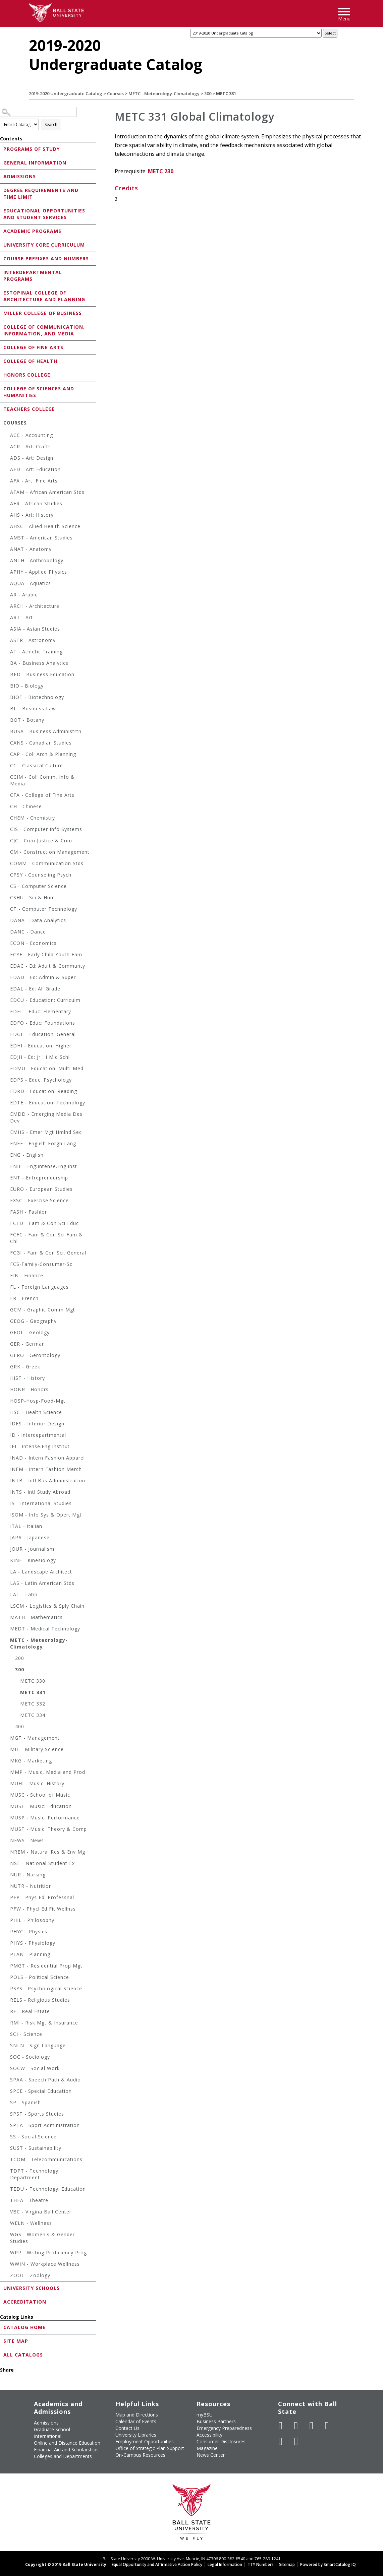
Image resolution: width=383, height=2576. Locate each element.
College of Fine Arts (33, 347)
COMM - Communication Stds (47, 863)
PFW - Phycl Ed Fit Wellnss (43, 1909)
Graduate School (52, 2429)
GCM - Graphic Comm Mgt (42, 1309)
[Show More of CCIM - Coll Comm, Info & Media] (6, 777)
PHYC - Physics (28, 1931)
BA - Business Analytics (39, 663)
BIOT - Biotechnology (37, 697)
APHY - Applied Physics (38, 572)
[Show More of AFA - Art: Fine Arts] (6, 481)
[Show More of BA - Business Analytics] (6, 663)
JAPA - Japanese (30, 1537)
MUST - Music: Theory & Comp (48, 1829)
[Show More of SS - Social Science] (6, 2137)
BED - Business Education (42, 674)
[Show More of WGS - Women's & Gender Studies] (6, 2235)
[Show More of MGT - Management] (6, 1738)
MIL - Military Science (37, 1749)
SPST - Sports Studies (37, 2114)
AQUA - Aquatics (30, 583)
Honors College (26, 375)
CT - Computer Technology (43, 909)
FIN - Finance (26, 1275)
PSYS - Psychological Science (46, 1988)
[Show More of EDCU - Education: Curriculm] (6, 1001)
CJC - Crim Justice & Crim (41, 840)
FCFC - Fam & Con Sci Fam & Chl (46, 1237)
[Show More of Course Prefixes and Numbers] (1, 258)
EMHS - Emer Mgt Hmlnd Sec (46, 1132)
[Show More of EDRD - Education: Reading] (6, 1092)
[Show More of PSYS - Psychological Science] (6, 1989)
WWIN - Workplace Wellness (45, 2264)
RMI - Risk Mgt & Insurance (44, 2022)
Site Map (15, 2341)
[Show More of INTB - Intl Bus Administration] (6, 1481)
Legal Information (225, 2564)
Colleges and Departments (63, 2456)
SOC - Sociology (30, 2057)
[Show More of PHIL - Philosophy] (6, 1921)
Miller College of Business (42, 313)
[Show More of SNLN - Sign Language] (6, 2046)
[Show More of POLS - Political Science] (6, 1978)
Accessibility (209, 2435)
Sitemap (287, 2564)
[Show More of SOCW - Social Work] (6, 2069)
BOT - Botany (27, 720)
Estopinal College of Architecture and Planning (44, 296)
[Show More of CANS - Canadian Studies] (6, 743)
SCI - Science (26, 2034)
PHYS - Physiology (32, 1943)
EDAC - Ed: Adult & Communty (47, 966)
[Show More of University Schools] (1, 2287)
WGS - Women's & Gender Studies (42, 2237)
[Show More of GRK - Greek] (6, 1367)
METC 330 (32, 1681)
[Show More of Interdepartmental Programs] (1, 271)
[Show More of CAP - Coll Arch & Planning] (6, 755)
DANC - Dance (28, 931)
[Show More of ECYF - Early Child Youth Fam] (6, 955)
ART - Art (21, 617)
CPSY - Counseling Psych (40, 875)
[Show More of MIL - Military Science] (6, 1750)
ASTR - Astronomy (33, 640)
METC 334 (32, 1715)
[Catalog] (256, 33)
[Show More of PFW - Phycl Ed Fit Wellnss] (6, 1909)
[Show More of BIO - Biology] (6, 686)
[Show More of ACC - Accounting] (6, 436)
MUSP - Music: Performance (45, 1817)
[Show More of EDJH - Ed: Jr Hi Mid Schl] (6, 1057)
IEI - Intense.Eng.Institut (40, 1446)
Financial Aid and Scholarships (66, 2449)
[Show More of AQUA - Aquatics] (6, 584)
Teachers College (29, 409)
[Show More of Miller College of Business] (1, 312)
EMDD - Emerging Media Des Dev (46, 1117)
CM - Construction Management (50, 852)
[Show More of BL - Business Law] (6, 709)
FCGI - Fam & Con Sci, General (48, 1252)
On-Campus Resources (140, 2455)
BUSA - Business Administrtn (45, 731)
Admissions (19, 176)
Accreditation (24, 2302)
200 (19, 1658)
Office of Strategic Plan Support (149, 2448)
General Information (34, 162)
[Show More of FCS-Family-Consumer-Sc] (6, 1265)
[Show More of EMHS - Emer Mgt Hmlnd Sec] (6, 1133)
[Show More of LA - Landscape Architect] (6, 1572)
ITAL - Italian (26, 1526)
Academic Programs (32, 231)
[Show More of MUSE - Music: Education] (6, 1807)
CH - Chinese (26, 806)
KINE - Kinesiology (33, 1560)
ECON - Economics (33, 943)
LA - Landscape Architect (41, 1571)
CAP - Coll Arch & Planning (43, 754)
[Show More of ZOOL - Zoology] (6, 2276)
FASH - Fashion (29, 1212)
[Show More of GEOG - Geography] (6, 1322)
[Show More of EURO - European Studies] (6, 1190)
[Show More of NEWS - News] (6, 1841)
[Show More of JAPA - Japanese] (6, 1538)
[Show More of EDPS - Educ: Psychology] (6, 1080)
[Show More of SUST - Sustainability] (6, 2148)
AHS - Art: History (32, 515)
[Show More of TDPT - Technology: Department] (6, 2171)
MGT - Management (35, 1738)
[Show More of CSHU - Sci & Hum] (6, 898)
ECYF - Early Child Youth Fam (46, 954)
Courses (115, 93)
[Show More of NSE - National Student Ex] (6, 1864)
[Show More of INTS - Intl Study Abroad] (6, 1492)
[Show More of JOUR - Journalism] (6, 1549)
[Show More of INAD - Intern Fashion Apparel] (6, 1458)
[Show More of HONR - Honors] (6, 1390)
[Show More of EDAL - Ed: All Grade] (6, 989)
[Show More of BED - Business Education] (6, 675)
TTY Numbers (261, 2564)
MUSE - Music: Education (41, 1806)
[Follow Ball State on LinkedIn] (280, 2441)
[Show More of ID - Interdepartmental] (6, 1435)
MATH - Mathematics (36, 1617)
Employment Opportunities (144, 2441)
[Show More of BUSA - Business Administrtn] (6, 732)
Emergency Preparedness (224, 2428)
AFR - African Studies (36, 503)
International (47, 2436)
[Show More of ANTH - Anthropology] (6, 561)
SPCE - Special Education (41, 2091)
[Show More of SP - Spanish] (6, 2103)
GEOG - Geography (33, 1321)
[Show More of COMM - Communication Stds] (6, 864)
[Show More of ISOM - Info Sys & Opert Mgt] (6, 1515)
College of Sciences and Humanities (38, 391)
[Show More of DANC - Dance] (6, 932)
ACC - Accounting (31, 435)
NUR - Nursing (28, 1874)
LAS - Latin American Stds (42, 1583)
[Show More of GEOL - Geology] (6, 1333)
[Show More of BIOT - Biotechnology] (6, 698)
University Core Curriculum (44, 245)
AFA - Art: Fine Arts (34, 480)
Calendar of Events (135, 2421)
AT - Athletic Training (36, 651)
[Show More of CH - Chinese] (6, 807)
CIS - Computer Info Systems (46, 829)
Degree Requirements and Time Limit (40, 193)
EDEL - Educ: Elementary (40, 1011)
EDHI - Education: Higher (40, 1045)
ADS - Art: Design (31, 458)
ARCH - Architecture (34, 606)
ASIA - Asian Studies (35, 629)
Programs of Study (31, 149)
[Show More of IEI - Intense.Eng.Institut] (6, 1447)
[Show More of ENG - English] (6, 1155)
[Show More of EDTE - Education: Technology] (6, 1103)
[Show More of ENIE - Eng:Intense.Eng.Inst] (6, 1167)
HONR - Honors (29, 1389)
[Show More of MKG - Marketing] (6, 1761)
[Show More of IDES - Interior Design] (6, 1424)
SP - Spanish (25, 2102)
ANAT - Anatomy (31, 549)
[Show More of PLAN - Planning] (6, 1955)
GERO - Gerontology (35, 1355)
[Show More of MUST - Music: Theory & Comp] (6, 1829)
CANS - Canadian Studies (41, 742)
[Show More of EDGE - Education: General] (6, 1035)
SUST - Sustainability (35, 2148)
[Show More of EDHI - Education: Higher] (6, 1046)
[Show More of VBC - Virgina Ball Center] (6, 2212)
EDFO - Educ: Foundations (42, 1023)
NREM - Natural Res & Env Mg (47, 1852)
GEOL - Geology (30, 1332)
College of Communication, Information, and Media (44, 330)
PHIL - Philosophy (32, 1920)
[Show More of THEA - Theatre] (6, 2201)
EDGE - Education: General (43, 1034)
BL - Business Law (33, 708)
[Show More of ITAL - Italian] (6, 1527)
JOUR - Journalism (32, 1549)
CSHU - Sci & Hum (32, 897)
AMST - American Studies (41, 537)
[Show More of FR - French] (6, 1299)
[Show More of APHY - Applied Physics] (6, 572)
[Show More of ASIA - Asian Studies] (6, 629)
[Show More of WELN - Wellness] (6, 2224)
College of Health (30, 361)
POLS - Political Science (39, 1977)
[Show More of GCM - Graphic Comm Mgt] (6, 1310)
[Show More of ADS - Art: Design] (6, 458)
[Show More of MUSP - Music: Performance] (6, 1818)
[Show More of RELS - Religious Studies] (6, 2000)
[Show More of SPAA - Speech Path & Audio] (6, 2080)
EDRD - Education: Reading (43, 1091)
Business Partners (216, 2421)
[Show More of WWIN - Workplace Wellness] (6, 2264)
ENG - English (27, 1155)
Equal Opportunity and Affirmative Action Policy (157, 2564)
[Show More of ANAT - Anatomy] (6, 550)
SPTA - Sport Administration (45, 2125)
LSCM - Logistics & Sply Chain (47, 1606)
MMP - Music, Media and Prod (47, 1772)
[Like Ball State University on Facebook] (280, 2426)
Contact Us (127, 2428)
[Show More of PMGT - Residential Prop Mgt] (6, 1966)
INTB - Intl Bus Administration (47, 1480)
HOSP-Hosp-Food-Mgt (37, 1401)
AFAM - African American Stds (47, 492)
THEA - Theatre (29, 2200)
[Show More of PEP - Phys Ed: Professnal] (6, 1898)
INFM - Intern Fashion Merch (46, 1469)
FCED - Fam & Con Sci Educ (44, 1223)
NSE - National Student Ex (42, 1863)
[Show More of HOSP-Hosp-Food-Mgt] (6, 1401)
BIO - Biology (27, 686)
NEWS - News (27, 1840)
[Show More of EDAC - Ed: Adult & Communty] (6, 966)
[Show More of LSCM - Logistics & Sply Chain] (6, 1606)
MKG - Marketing (31, 1760)
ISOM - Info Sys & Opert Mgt (46, 1514)
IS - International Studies (41, 1503)
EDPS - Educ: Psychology (41, 1080)
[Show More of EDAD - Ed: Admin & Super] (6, 978)
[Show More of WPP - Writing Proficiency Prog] (6, 2253)
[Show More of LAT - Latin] (6, 1595)
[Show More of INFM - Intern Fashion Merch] (6, 1470)
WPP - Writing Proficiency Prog (48, 2252)
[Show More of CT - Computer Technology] (6, 909)
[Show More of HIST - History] (6, 1378)
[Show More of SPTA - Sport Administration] (6, 2126)
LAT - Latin (24, 1594)
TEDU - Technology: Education (48, 2189)
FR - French (24, 1298)
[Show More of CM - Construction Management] (6, 852)
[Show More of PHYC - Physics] (6, 1932)
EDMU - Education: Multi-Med (47, 1068)
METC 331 (33, 1692)
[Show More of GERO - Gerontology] (6, 1356)
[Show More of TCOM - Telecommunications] (6, 2160)
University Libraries (135, 2435)
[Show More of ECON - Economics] (6, 944)
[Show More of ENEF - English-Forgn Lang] (6, 1144)
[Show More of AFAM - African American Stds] (6, 493)
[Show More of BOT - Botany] (6, 720)
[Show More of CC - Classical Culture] (6, 766)
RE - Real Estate (30, 2011)
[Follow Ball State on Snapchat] (296, 2441)
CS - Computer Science (38, 886)
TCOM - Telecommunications (46, 2159)
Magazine (207, 2448)
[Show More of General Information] (1, 162)
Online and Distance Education (67, 2443)
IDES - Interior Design (37, 1423)
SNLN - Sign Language (38, 2045)
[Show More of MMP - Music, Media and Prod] (6, 1773)
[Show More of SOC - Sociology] (6, 2057)
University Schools (31, 2288)
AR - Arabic (24, 594)
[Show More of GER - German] (6, 1344)
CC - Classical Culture (36, 765)
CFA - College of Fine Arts (42, 795)
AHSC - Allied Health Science (45, 526)
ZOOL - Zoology (30, 2275)
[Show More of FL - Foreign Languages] (6, 1287)
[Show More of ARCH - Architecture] (6, 606)
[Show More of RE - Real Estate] (6, 2012)
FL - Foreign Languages (39, 1287)
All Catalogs (23, 2355)
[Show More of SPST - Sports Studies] (6, 2114)
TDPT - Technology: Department (35, 2174)
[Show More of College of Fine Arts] (1, 346)
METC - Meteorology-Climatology (164, 93)
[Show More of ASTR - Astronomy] (6, 641)
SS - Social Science (33, 2136)
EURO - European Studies (41, 1189)
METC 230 (160, 171)
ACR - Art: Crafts (30, 446)
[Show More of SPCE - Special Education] (6, 2092)
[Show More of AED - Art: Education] (6, 470)
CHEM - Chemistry (32, 818)
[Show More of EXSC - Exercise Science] (6, 1201)
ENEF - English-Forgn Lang (43, 1143)
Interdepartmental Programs (32, 275)
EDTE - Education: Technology (47, 1102)
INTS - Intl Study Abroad (40, 1492)
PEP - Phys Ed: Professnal (42, 1897)
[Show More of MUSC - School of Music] (6, 1795)
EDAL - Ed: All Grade (35, 988)
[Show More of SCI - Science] (6, 2035)
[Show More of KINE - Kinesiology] (6, 1561)
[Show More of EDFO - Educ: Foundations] (6, 1023)
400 (19, 1726)
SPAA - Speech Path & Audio (45, 2079)
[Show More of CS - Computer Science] (6, 887)
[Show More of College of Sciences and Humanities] (1, 388)
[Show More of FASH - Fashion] (6, 1212)
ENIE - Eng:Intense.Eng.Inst (43, 1166)
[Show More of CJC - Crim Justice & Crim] (6, 841)
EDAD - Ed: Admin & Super (43, 977)
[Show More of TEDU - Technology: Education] (6, 2189)
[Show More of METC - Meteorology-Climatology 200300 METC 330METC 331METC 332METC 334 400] (6, 1641)
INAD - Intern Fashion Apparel (47, 1458)
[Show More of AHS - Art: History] (6, 515)
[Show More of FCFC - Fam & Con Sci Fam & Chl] (6, 1235)
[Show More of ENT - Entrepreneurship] (6, 1178)
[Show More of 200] (11, 1659)
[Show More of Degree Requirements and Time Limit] (1, 189)
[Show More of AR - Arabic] (6, 595)
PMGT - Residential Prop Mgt (46, 1965)
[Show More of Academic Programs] (1, 230)
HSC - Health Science (36, 1412)
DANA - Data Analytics (38, 920)
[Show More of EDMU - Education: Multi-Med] (6, 1069)
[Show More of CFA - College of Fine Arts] (6, 795)
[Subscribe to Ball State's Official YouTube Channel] (311, 2426)
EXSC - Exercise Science (39, 1200)
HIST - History (27, 1378)
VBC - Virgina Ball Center (40, 2211)
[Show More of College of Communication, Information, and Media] (1, 326)
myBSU (205, 2414)
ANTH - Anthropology (36, 560)
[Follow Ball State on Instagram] (327, 2426)
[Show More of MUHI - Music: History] (6, 1784)
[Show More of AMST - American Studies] (6, 538)
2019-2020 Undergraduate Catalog (65, 93)
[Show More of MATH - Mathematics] (6, 1618)
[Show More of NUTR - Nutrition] (6, 1886)
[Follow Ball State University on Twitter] (296, 2426)
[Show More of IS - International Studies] (6, 1504)
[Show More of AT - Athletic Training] (6, 652)
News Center (211, 2455)
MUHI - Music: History (37, 1783)
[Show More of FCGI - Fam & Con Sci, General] (6, 1253)
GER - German (27, 1344)
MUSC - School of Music (40, 1795)
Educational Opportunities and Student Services (44, 213)
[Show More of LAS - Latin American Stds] (6, 1584)
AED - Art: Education (35, 469)
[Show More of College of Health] (1, 360)
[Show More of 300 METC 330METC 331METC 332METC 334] (11, 1670)
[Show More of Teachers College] (1, 408)
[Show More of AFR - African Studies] (6, 504)
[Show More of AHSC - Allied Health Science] (6, 527)
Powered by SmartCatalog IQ (328, 2564)
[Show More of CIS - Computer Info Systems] (6, 830)
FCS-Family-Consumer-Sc (41, 1264)
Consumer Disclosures (221, 2441)
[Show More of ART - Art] (6, 618)
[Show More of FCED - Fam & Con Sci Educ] (6, 1224)
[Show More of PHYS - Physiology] (6, 1943)
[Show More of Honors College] (1, 374)
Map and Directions (136, 2414)
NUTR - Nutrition (31, 1886)
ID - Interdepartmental (38, 1435)
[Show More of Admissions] (1, 176)
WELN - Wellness (31, 2223)
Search (51, 124)
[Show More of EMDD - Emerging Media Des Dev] (6, 1114)
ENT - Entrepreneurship (39, 1177)
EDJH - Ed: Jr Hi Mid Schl (40, 1057)
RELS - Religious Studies (40, 2000)
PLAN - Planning (30, 1954)
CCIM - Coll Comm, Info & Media (42, 780)
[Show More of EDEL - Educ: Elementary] (6, 1012)
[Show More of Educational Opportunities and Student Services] (1, 210)
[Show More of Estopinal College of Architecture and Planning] (1, 292)
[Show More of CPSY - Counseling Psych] (6, 875)
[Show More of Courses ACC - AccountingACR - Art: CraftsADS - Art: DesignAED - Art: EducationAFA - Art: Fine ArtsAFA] (1, 422)
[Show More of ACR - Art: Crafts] (6, 447)
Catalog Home (24, 2327)
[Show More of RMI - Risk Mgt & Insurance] (6, 2023)
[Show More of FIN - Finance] (6, 1276)
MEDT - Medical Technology (45, 1628)
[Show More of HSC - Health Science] (6, 1413)
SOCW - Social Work (35, 2068)
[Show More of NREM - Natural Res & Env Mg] (6, 1852)
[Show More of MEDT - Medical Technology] (6, 1629)
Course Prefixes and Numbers (46, 258)
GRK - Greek (25, 1366)
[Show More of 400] (11, 1727)
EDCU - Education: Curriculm (45, 1000)
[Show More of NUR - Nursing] (6, 1875)
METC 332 (32, 1703)
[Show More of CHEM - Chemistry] (6, 818)
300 (207, 93)
